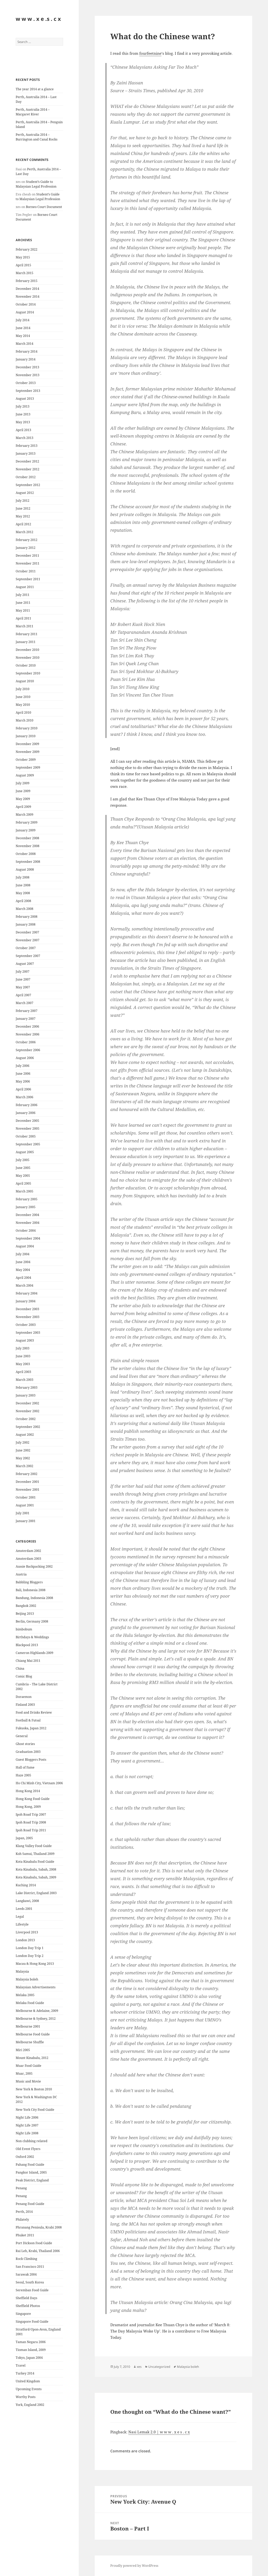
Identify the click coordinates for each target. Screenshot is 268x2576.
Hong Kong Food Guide (33, 1799)
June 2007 (23, 979)
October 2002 (26, 1419)
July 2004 (22, 1254)
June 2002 (23, 1450)
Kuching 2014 (26, 1885)
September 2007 (28, 956)
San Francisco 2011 (30, 2266)
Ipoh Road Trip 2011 (31, 1830)
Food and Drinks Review (34, 1712)
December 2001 (27, 1482)
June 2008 (23, 885)
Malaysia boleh (27, 1979)
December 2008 (27, 838)
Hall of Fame (25, 1767)
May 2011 (23, 610)
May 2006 (23, 1081)
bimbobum (24, 1629)
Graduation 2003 (28, 1752)
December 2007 (27, 932)
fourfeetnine (150, 53)
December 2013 (27, 367)
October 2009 (26, 759)
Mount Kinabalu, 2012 (32, 2058)
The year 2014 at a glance (35, 89)
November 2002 (27, 1411)
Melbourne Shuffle (30, 2042)
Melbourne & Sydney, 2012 (36, 2018)
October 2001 (26, 1497)
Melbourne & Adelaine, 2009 (37, 2011)
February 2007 (26, 1011)
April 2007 (23, 995)
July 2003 (22, 1348)
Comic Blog (24, 1676)
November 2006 (27, 1034)
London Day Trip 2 (29, 1956)
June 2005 (23, 1168)
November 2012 (27, 469)
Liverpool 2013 (27, 1932)
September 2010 (28, 673)
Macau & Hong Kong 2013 (35, 1963)
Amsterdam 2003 (28, 1558)
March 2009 (24, 814)
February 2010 (26, 728)
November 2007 (27, 940)
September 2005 (28, 1144)
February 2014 (26, 351)
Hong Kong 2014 (28, 1791)
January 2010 (25, 736)
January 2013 (25, 453)
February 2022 (26, 249)
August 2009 (25, 775)
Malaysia (22, 1971)
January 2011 (25, 642)
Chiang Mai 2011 (28, 1660)
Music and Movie (28, 2081)
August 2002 (25, 1434)
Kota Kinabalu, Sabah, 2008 (36, 1869)
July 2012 (22, 500)
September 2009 (28, 767)
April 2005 (23, 1183)
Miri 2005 (23, 2050)
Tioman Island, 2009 (31, 2350)
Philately (22, 2219)
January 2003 (25, 1395)
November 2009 (27, 752)
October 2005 (26, 1136)
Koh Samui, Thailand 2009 (35, 1854)
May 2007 (23, 987)
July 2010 (22, 689)
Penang (21, 2188)
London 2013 (25, 1940)
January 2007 (25, 1018)
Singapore (23, 2313)
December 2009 (27, 744)
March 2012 (24, 532)
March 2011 (24, 626)
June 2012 (23, 508)
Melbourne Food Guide (33, 2034)
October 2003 (26, 1325)
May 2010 (23, 704)
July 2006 (22, 1066)
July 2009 (22, 783)
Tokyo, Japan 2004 (29, 2357)
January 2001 (25, 1521)
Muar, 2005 (24, 2073)
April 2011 (23, 618)
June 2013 (23, 414)
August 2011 (25, 587)
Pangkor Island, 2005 (31, 2172)
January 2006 (25, 1113)
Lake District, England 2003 (36, 1893)
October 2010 (26, 665)
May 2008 (23, 893)
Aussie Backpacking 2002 (34, 1566)
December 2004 (27, 1215)
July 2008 (22, 877)
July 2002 (22, 1442)
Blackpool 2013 (27, 1645)
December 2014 (27, 288)
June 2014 (23, 328)
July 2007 (22, 971)
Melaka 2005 (25, 1995)
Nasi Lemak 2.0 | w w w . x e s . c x (159, 2432)
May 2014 (23, 336)
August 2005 (25, 1152)
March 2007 (24, 1003)
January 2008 (25, 924)
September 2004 (28, 1238)
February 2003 (26, 1387)
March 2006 (24, 1097)
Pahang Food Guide (30, 2164)
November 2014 (27, 296)
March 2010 (24, 720)
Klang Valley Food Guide (34, 1846)
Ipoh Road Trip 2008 (31, 1822)
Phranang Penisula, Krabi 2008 (39, 2227)
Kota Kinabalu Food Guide (35, 1861)
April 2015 (23, 265)
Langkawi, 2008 (27, 1901)
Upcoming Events (29, 2389)
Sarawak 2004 (26, 2274)
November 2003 (27, 1317)
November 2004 (27, 1222)
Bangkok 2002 (26, 1606)
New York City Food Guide (35, 2109)
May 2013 (23, 422)
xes (139, 2366)
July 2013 (22, 406)
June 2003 (23, 1356)
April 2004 (23, 1277)
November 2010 (27, 657)
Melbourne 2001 (28, 2026)
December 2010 (27, 650)
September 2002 (28, 1427)
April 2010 (23, 712)
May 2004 (23, 1270)
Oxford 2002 (25, 2157)
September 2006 (28, 1050)
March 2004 (24, 1285)
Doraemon (24, 1697)
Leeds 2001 (24, 1908)
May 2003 (23, 1364)
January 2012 (25, 547)
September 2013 (28, 391)
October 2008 (26, 854)
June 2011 (23, 602)
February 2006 (26, 1105)
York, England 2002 (30, 2405)
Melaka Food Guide (30, 2003)
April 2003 (23, 1372)
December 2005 (27, 1120)
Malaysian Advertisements (35, 1987)
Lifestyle (22, 1924)
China (20, 1668)
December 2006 (27, 1026)
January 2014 (25, 359)
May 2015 (23, 257)
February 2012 (26, 540)
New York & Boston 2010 (34, 2089)
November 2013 (27, 375)
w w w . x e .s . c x (38, 18)
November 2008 (27, 846)
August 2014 (25, 312)
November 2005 (27, 1128)
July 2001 (22, 1513)
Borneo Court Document (44, 207)
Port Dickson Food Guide (34, 2243)
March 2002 (24, 1466)
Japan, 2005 (24, 1838)
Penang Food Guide (30, 2204)
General (22, 1736)
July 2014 (22, 320)
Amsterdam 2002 (28, 1551)
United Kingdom (28, 2381)
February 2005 (26, 1199)
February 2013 (26, 445)
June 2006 (23, 1073)
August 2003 (25, 1340)
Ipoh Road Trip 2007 (31, 1814)
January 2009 (25, 830)
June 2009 (23, 791)
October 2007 (26, 948)
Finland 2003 (25, 1704)
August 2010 (25, 681)
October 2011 (26, 571)
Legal (20, 1916)
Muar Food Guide (28, 2065)
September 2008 (28, 861)
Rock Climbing (26, 2259)
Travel (20, 2365)
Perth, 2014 (24, 2211)
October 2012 (26, 477)
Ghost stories (25, 1744)
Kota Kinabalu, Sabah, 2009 (36, 1877)
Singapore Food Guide (32, 2321)
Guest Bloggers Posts (31, 1759)
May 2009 (23, 799)
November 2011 (27, 563)
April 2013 (23, 430)
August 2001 (25, 1505)
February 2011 (26, 634)
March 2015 (24, 273)
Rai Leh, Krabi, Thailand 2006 (38, 2251)
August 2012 (25, 493)
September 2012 (28, 485)
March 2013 (24, 438)
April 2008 (23, 901)
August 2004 (25, 1246)
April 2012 (23, 524)
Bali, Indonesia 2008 (30, 1590)
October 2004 (26, 1230)
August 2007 (25, 963)
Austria (21, 1574)
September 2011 (28, 579)
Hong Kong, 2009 (28, 1806)
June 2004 (23, 1262)
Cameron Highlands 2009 (34, 1653)
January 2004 (25, 1301)
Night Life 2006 (27, 2117)
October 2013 (26, 383)
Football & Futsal (28, 1720)
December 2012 (27, 461)
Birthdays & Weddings (32, 1637)
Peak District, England (32, 2180)
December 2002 (27, 1403)
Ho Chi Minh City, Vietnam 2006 (39, 1783)
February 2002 (26, 1474)
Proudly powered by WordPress (134, 2565)
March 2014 (24, 343)
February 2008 (26, 916)
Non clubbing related (31, 2141)
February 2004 (26, 1293)
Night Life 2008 (27, 2133)
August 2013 (25, 398)
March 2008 (24, 909)
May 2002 (23, 1458)
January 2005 (25, 1207)
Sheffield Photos (28, 2306)
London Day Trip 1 (29, 1948)
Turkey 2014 (25, 2373)
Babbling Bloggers (29, 1582)
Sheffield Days (26, 2298)
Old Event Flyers (28, 2149)
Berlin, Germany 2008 (32, 1621)
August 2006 (25, 1058)
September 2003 (28, 1332)
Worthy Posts (25, 2397)
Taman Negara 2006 (31, 2342)
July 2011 (22, 595)
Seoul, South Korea (30, 2282)
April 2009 (23, 807)
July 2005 (22, 1160)
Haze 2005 (23, 1775)
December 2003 (27, 1309)
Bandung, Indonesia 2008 (34, 1598)
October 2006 (26, 1042)
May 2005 (23, 1175)
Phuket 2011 (25, 2235)
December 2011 (27, 555)
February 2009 (26, 822)
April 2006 (23, 1089)
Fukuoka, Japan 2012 (31, 1728)
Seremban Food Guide (32, 2290)
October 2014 (26, 304)
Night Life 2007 (27, 2125)
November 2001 (27, 1489)
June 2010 (23, 697)
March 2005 (24, 1191)
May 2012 (23, 516)
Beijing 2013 (25, 1613)
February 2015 (26, 281)
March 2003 (24, 1379)
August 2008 (25, 869)
